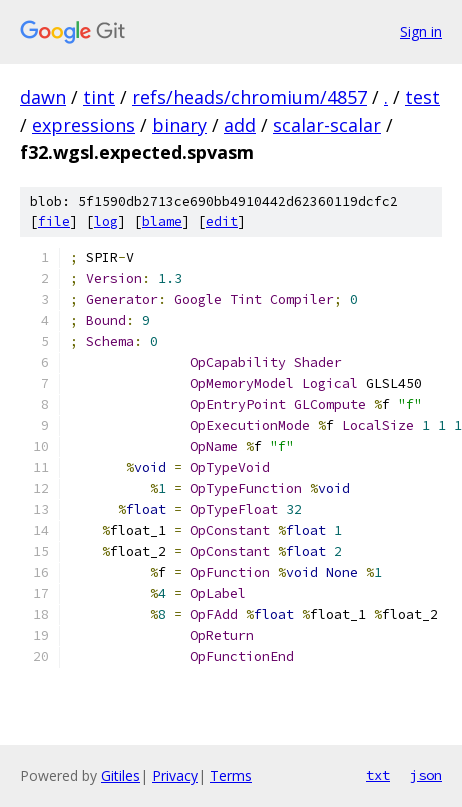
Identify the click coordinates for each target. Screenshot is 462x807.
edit (222, 221)
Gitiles (120, 775)
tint (99, 97)
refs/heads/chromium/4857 (249, 97)
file (54, 221)
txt (378, 775)
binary (179, 125)
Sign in (421, 31)
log (106, 221)
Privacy (175, 775)
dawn (43, 97)
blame (162, 221)
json (426, 775)
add (240, 125)
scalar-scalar (327, 125)
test (422, 97)
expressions (83, 125)
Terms (231, 775)
